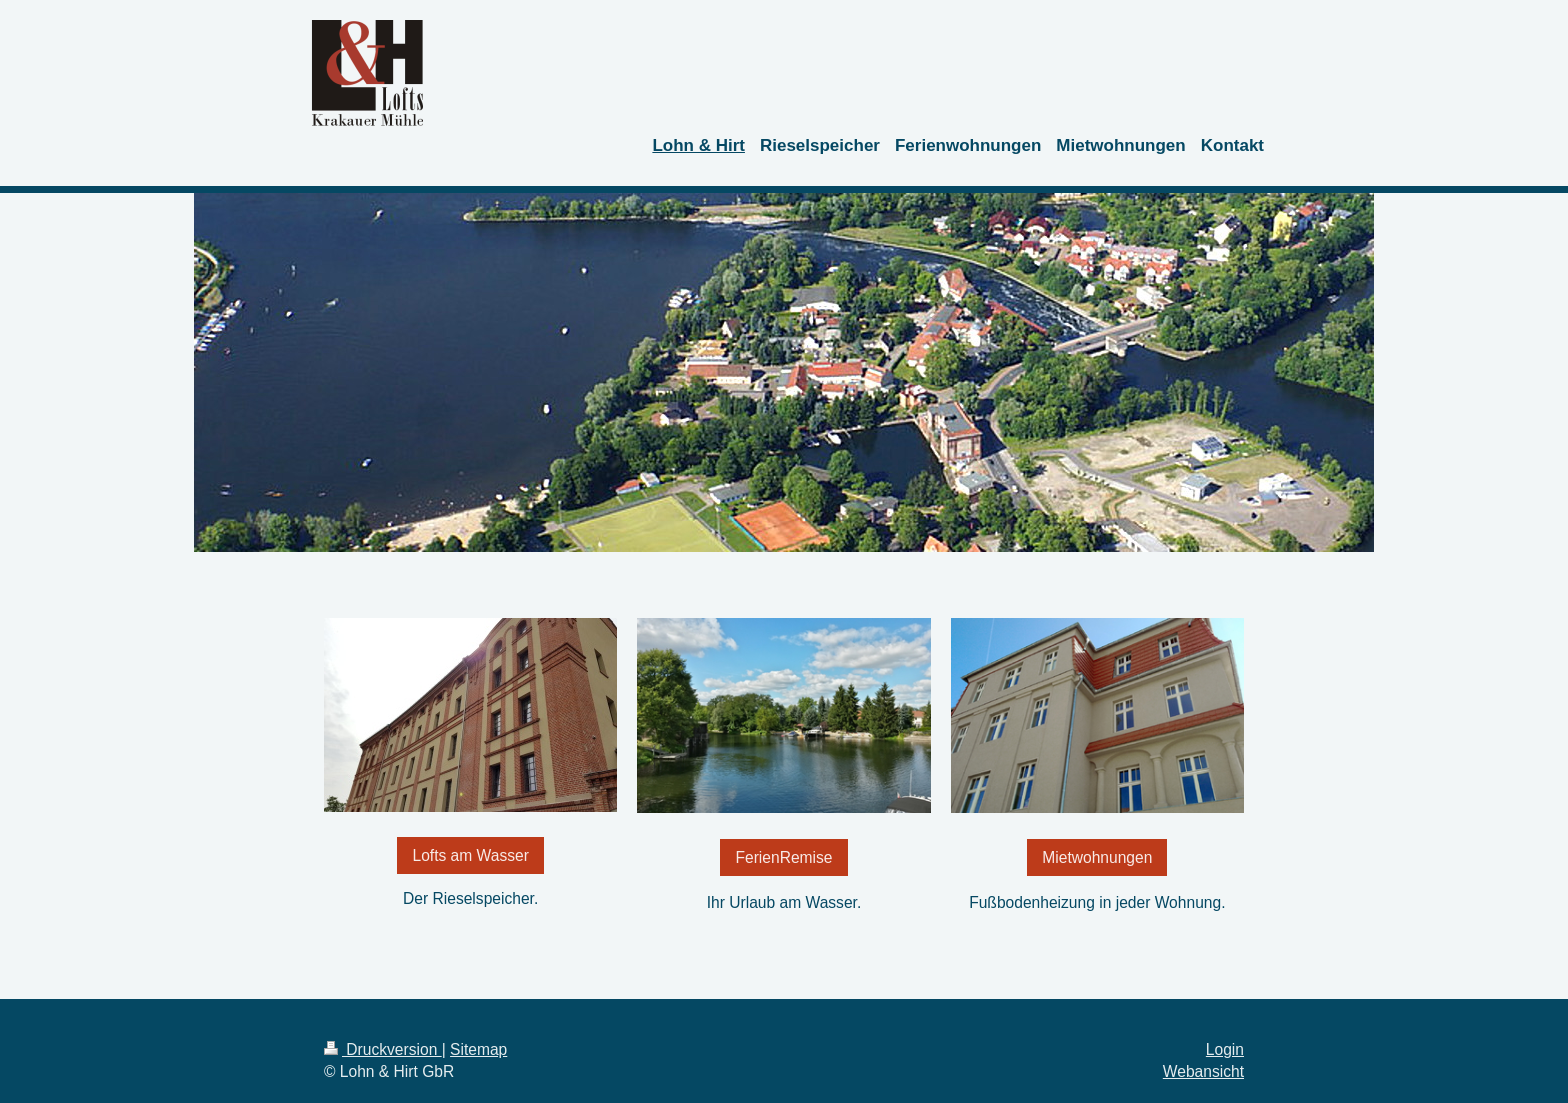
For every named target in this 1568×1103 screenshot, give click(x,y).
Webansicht (1203, 1071)
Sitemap (478, 1049)
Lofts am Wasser (470, 855)
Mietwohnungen (1097, 857)
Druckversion (383, 1049)
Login (1225, 1049)
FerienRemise (783, 857)
